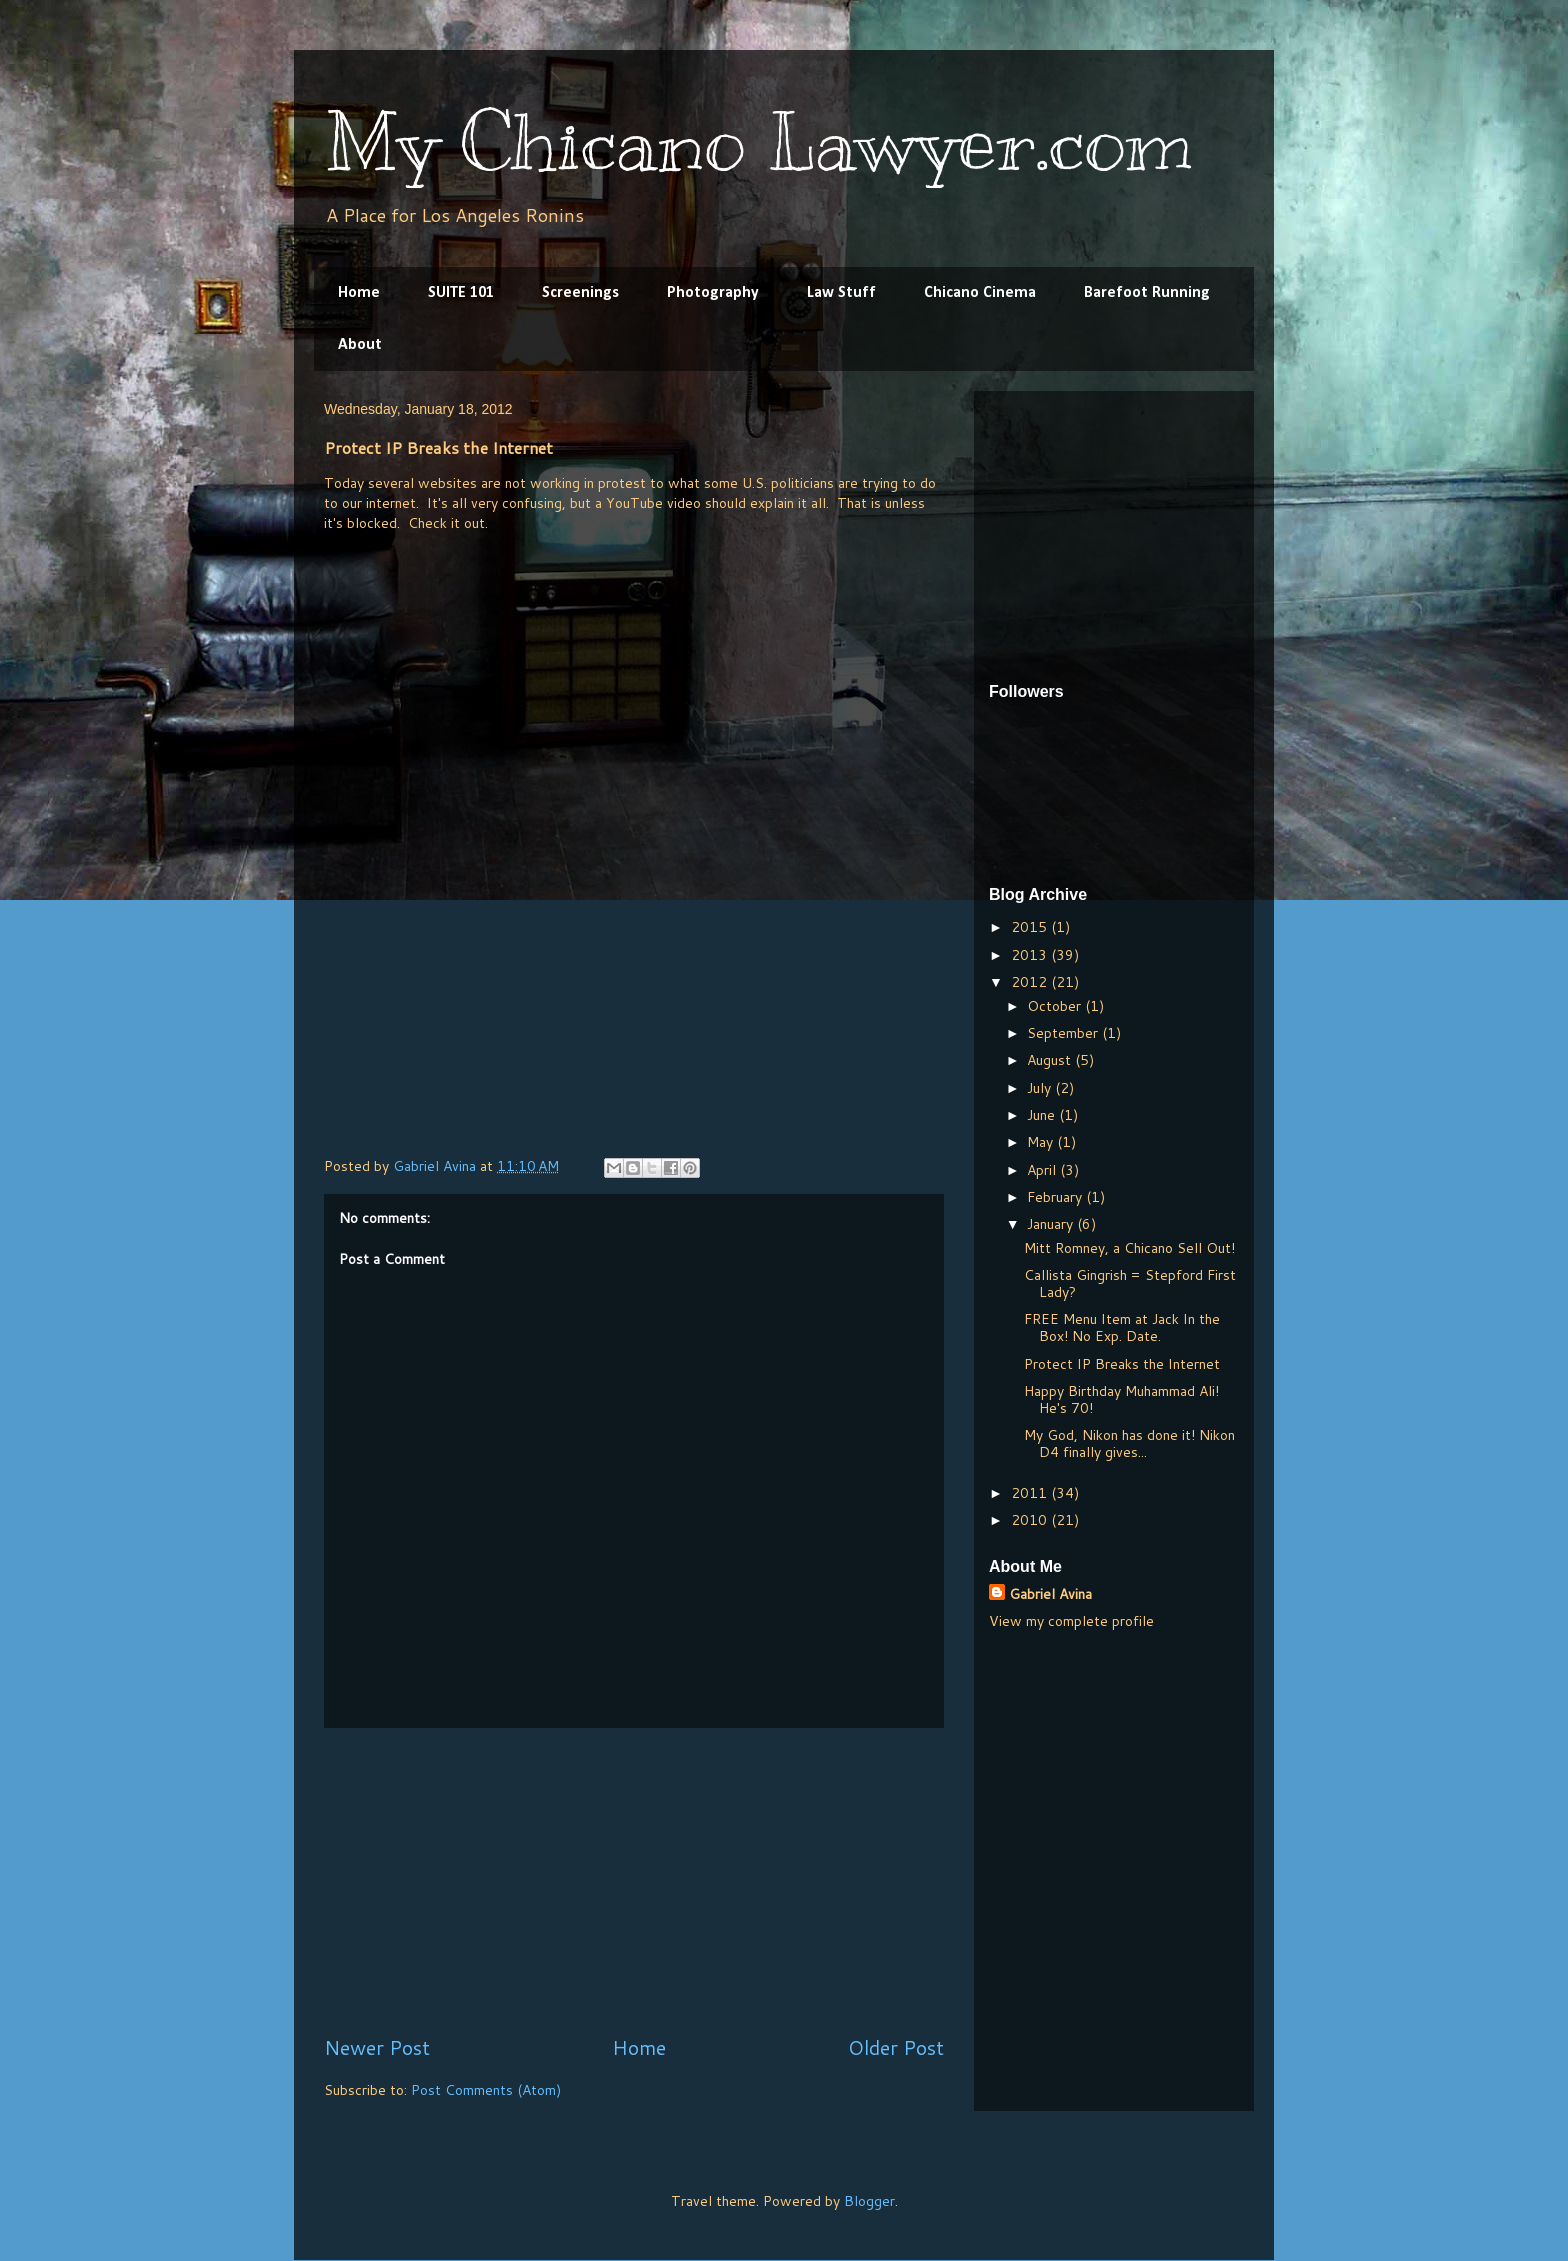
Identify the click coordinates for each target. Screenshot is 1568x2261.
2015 (1031, 927)
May (1042, 1142)
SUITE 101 (461, 293)
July (1041, 1088)
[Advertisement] (634, 1881)
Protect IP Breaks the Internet (1122, 1364)
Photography (713, 293)
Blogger (869, 2201)
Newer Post (377, 2047)
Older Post (896, 2047)
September (1064, 1033)
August (1051, 1060)
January (1052, 1224)
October (1056, 1006)
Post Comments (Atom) (486, 2090)
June (1043, 1115)
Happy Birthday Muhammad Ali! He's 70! (1121, 1399)
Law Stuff (841, 293)
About (360, 345)
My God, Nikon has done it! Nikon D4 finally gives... (1129, 1443)
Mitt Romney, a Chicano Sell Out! (1129, 1248)
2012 (1031, 982)
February (1056, 1197)
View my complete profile (1071, 1621)
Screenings (580, 293)
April (1043, 1170)
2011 (1031, 1493)
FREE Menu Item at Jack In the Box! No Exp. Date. (1122, 1327)
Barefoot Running (1147, 293)
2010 (1031, 1520)
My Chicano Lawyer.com (758, 142)
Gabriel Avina (1050, 1594)
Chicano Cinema (980, 293)
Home (359, 293)
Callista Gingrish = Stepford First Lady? (1130, 1283)
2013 (1031, 955)
